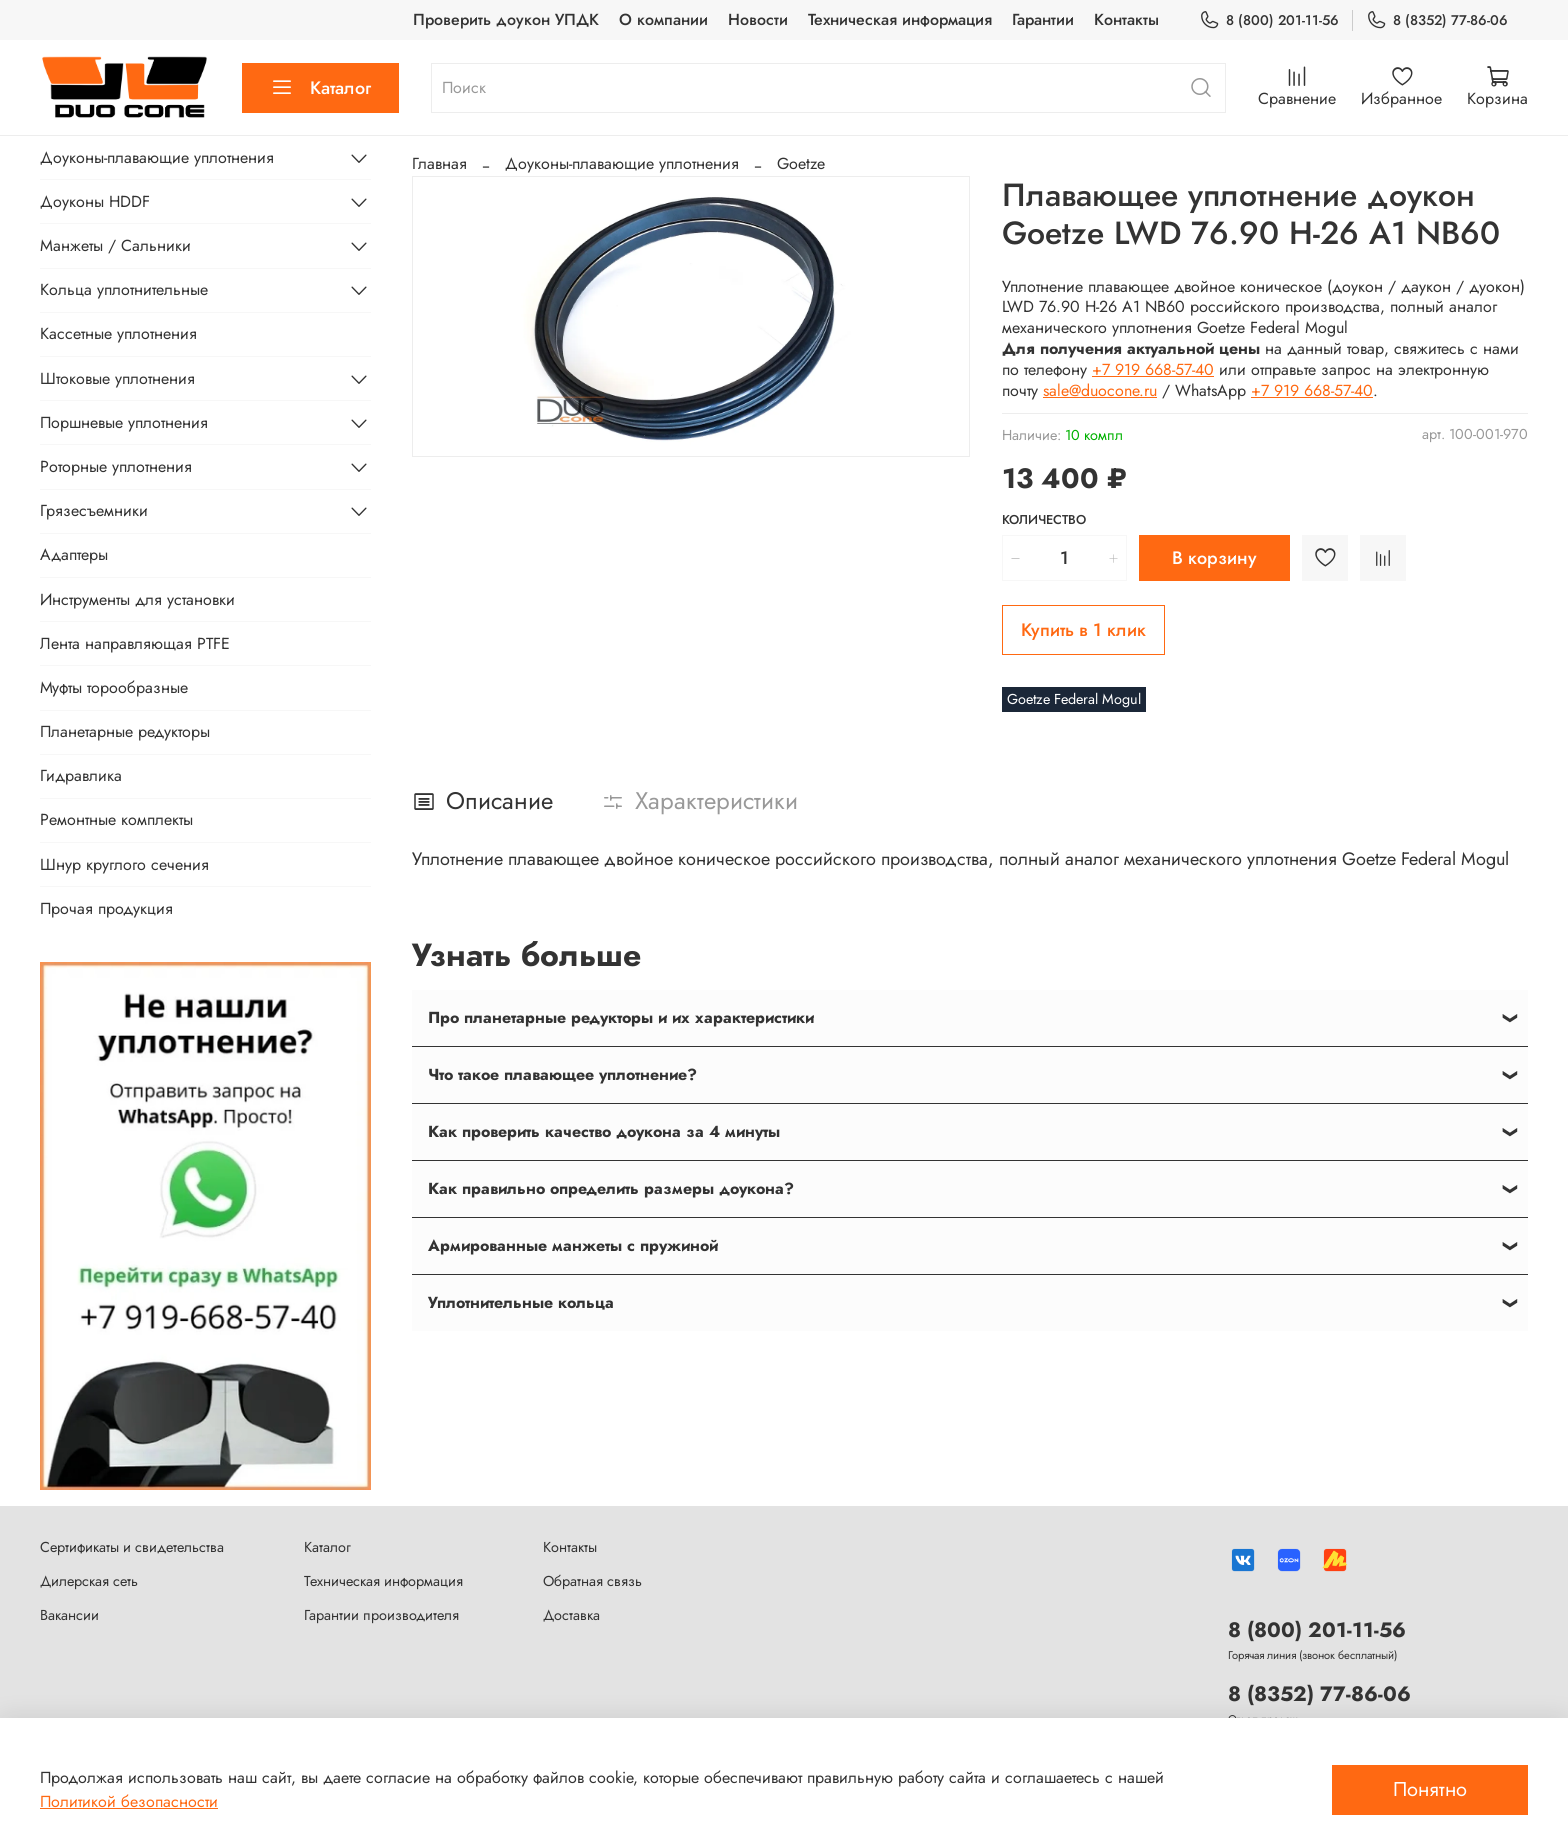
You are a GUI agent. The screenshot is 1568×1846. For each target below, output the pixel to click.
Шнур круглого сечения (124, 864)
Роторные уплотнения (116, 466)
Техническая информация (900, 19)
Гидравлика (81, 775)
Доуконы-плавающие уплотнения (622, 163)
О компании (663, 19)
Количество (1044, 520)
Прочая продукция (106, 908)
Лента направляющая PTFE (135, 643)
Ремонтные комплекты (116, 819)
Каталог (320, 88)
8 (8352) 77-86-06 (1437, 20)
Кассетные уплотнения (118, 333)
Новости (758, 19)
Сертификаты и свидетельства (132, 1547)
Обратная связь (592, 1581)
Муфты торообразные (114, 687)
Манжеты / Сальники (115, 245)
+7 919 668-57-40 (1153, 369)
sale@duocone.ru (1100, 390)
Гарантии (1043, 19)
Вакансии (69, 1615)
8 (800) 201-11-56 (1269, 20)
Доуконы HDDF (95, 201)
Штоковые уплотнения (117, 378)
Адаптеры (74, 554)
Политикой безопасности (129, 1801)
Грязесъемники (94, 510)
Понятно (1430, 1789)
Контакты (1126, 19)
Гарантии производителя (381, 1615)
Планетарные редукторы (125, 731)
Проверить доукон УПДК (506, 19)
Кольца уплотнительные (124, 289)
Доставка (571, 1615)
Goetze (801, 163)
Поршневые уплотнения (124, 422)
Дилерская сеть (89, 1581)
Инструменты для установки (137, 599)
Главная (439, 163)
